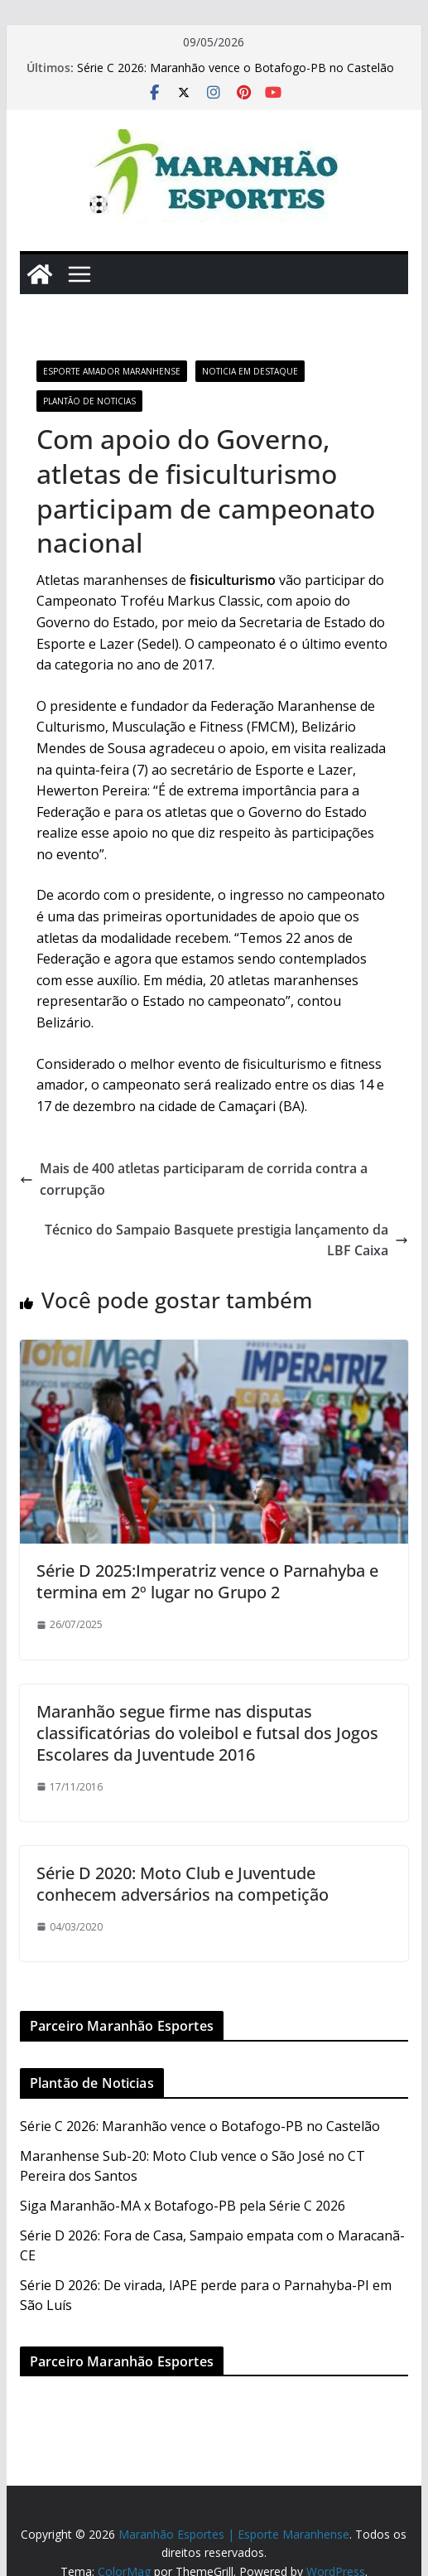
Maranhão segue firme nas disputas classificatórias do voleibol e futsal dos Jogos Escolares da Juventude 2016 (207, 1733)
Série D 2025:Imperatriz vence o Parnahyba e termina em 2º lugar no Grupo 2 (207, 1581)
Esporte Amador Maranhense (111, 371)
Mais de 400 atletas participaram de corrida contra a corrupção (194, 1179)
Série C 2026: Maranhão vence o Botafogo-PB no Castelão (235, 67)
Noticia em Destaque (250, 371)
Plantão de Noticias (89, 401)
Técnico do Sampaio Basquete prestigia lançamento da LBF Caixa (226, 1240)
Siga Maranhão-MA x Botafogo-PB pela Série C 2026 (182, 2206)
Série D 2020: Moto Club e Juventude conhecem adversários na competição (182, 1884)
